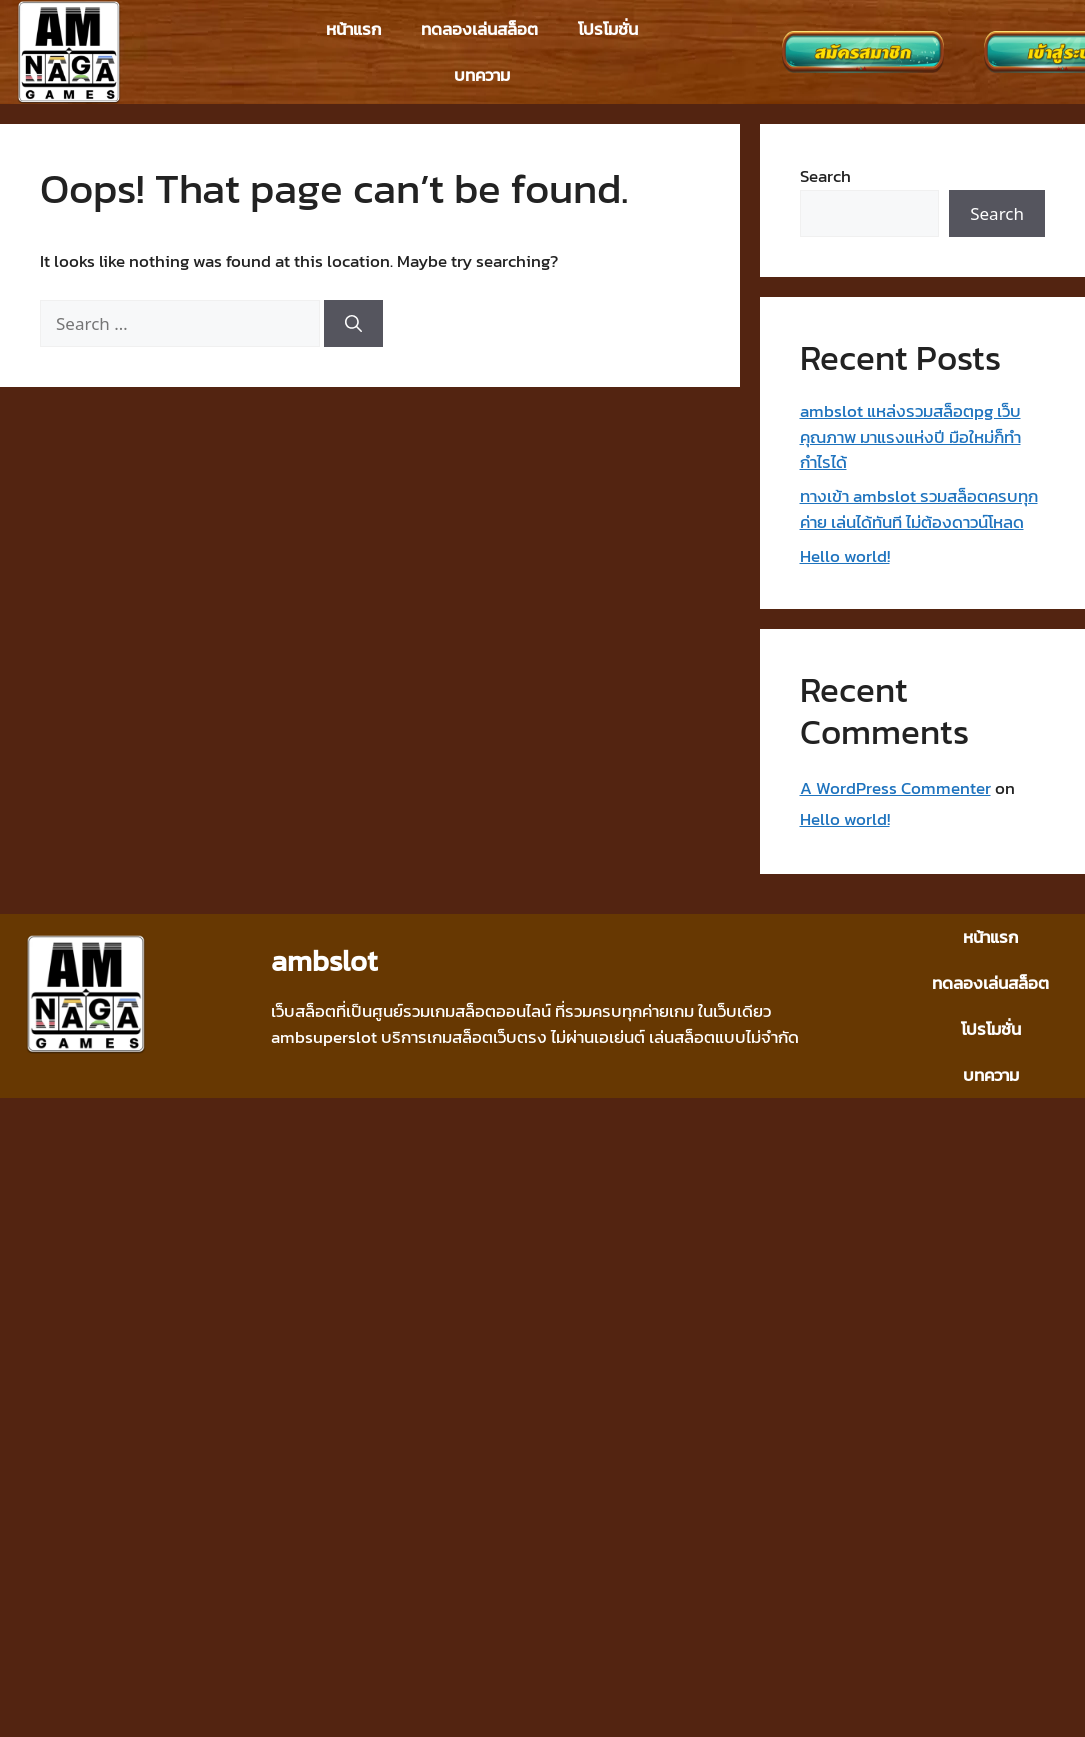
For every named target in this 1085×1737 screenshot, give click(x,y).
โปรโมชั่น (608, 29)
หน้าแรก (353, 29)
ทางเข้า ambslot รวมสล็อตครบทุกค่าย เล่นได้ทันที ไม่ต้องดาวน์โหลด (919, 509)
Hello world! (845, 556)
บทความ (482, 75)
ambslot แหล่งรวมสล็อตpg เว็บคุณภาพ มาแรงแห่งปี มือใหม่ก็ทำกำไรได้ (910, 436)
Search (825, 176)
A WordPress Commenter (895, 788)
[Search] (353, 324)
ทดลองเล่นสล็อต (479, 29)
